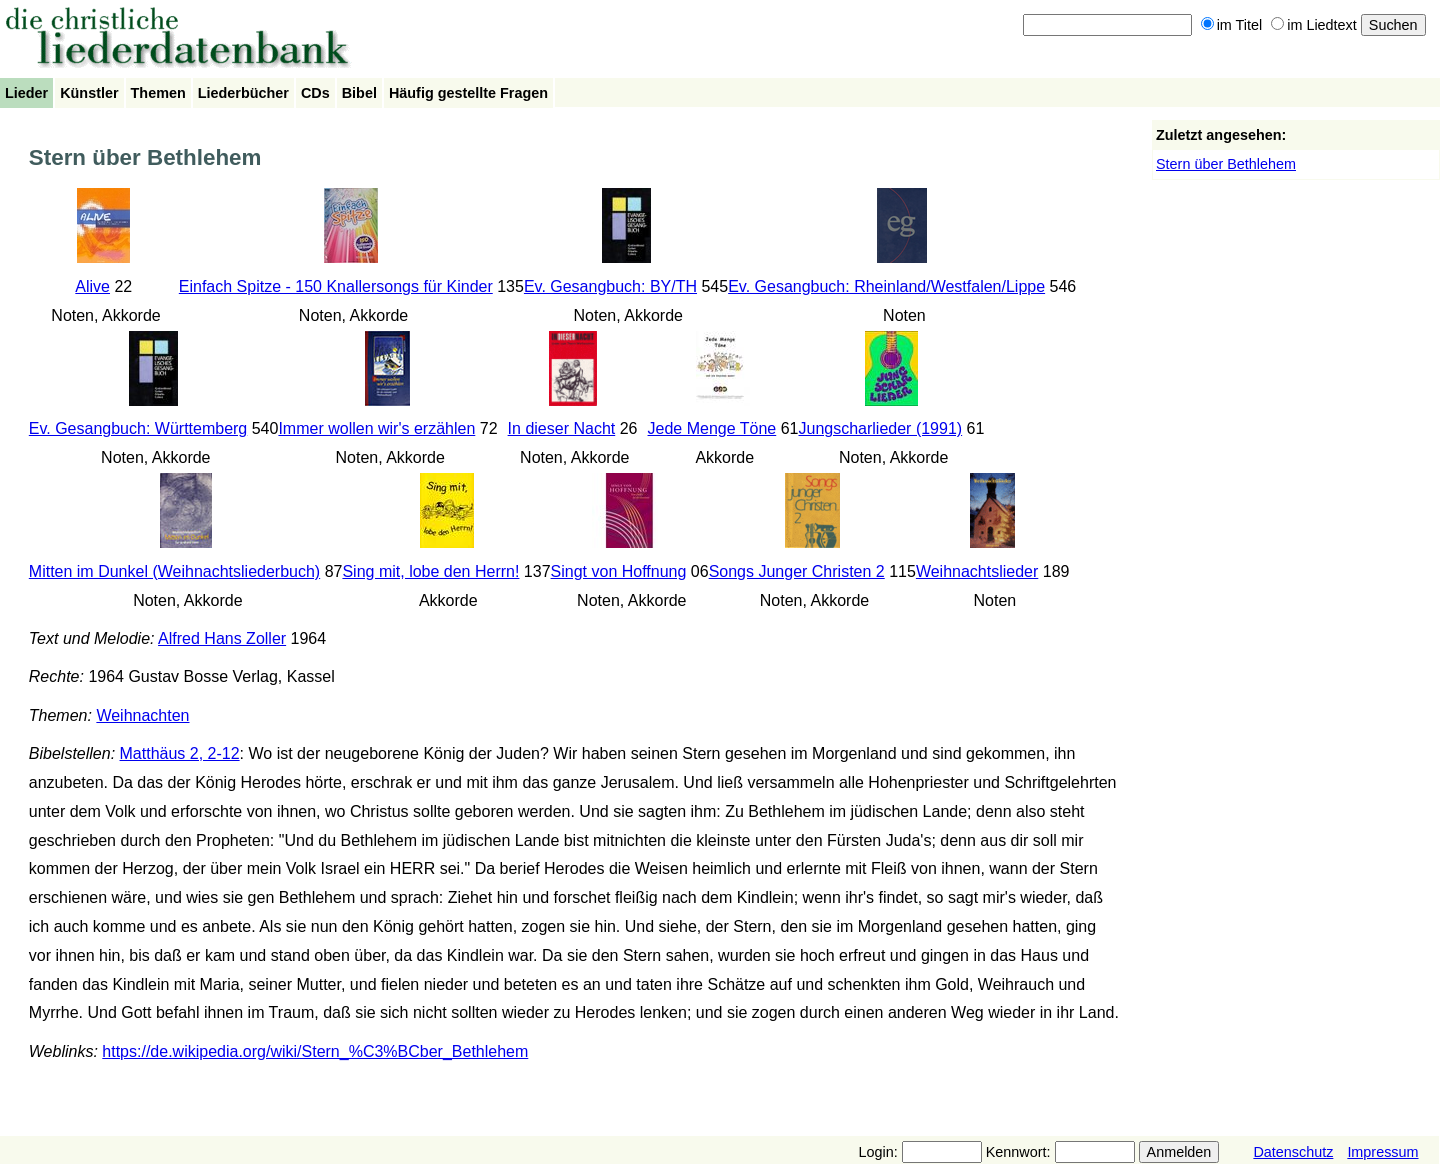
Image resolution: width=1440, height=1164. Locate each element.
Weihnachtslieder (977, 571)
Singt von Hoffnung (619, 571)
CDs (315, 93)
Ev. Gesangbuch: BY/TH (610, 286)
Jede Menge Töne (712, 428)
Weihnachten (142, 715)
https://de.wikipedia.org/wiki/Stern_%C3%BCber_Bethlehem (315, 1051)
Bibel (359, 93)
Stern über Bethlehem (1226, 164)
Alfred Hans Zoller (222, 638)
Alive (92, 286)
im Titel (1232, 25)
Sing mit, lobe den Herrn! (430, 571)
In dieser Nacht (562, 428)
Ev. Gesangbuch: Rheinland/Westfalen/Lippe (886, 286)
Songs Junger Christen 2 (797, 571)
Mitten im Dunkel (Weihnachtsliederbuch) (174, 571)
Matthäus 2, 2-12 (180, 753)
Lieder (26, 93)
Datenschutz (1293, 1152)
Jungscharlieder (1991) (880, 428)
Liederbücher (243, 93)
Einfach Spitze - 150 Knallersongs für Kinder (336, 286)
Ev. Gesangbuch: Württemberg (138, 428)
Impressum (1382, 1152)
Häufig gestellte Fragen (468, 93)
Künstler (89, 93)
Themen (158, 93)
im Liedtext (1314, 25)
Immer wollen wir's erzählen (376, 428)
